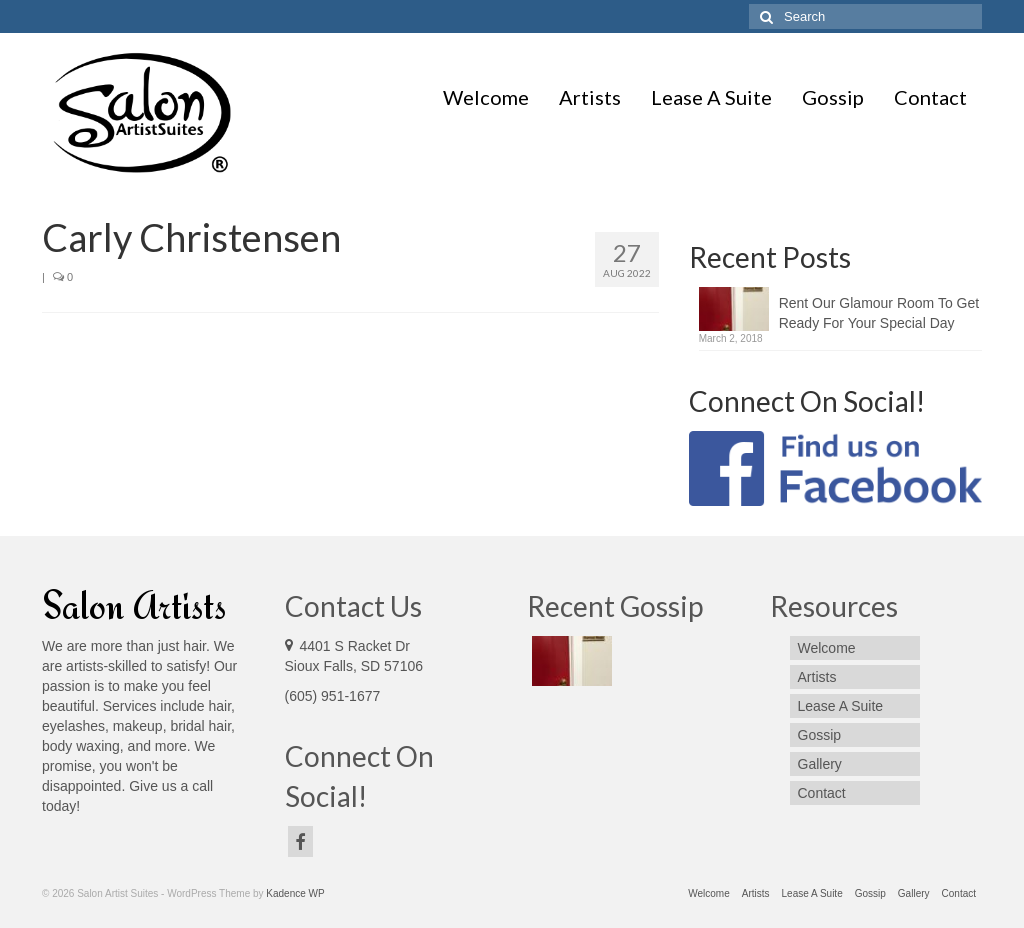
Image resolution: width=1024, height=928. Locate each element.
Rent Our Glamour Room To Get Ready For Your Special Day (879, 313)
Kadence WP (295, 893)
